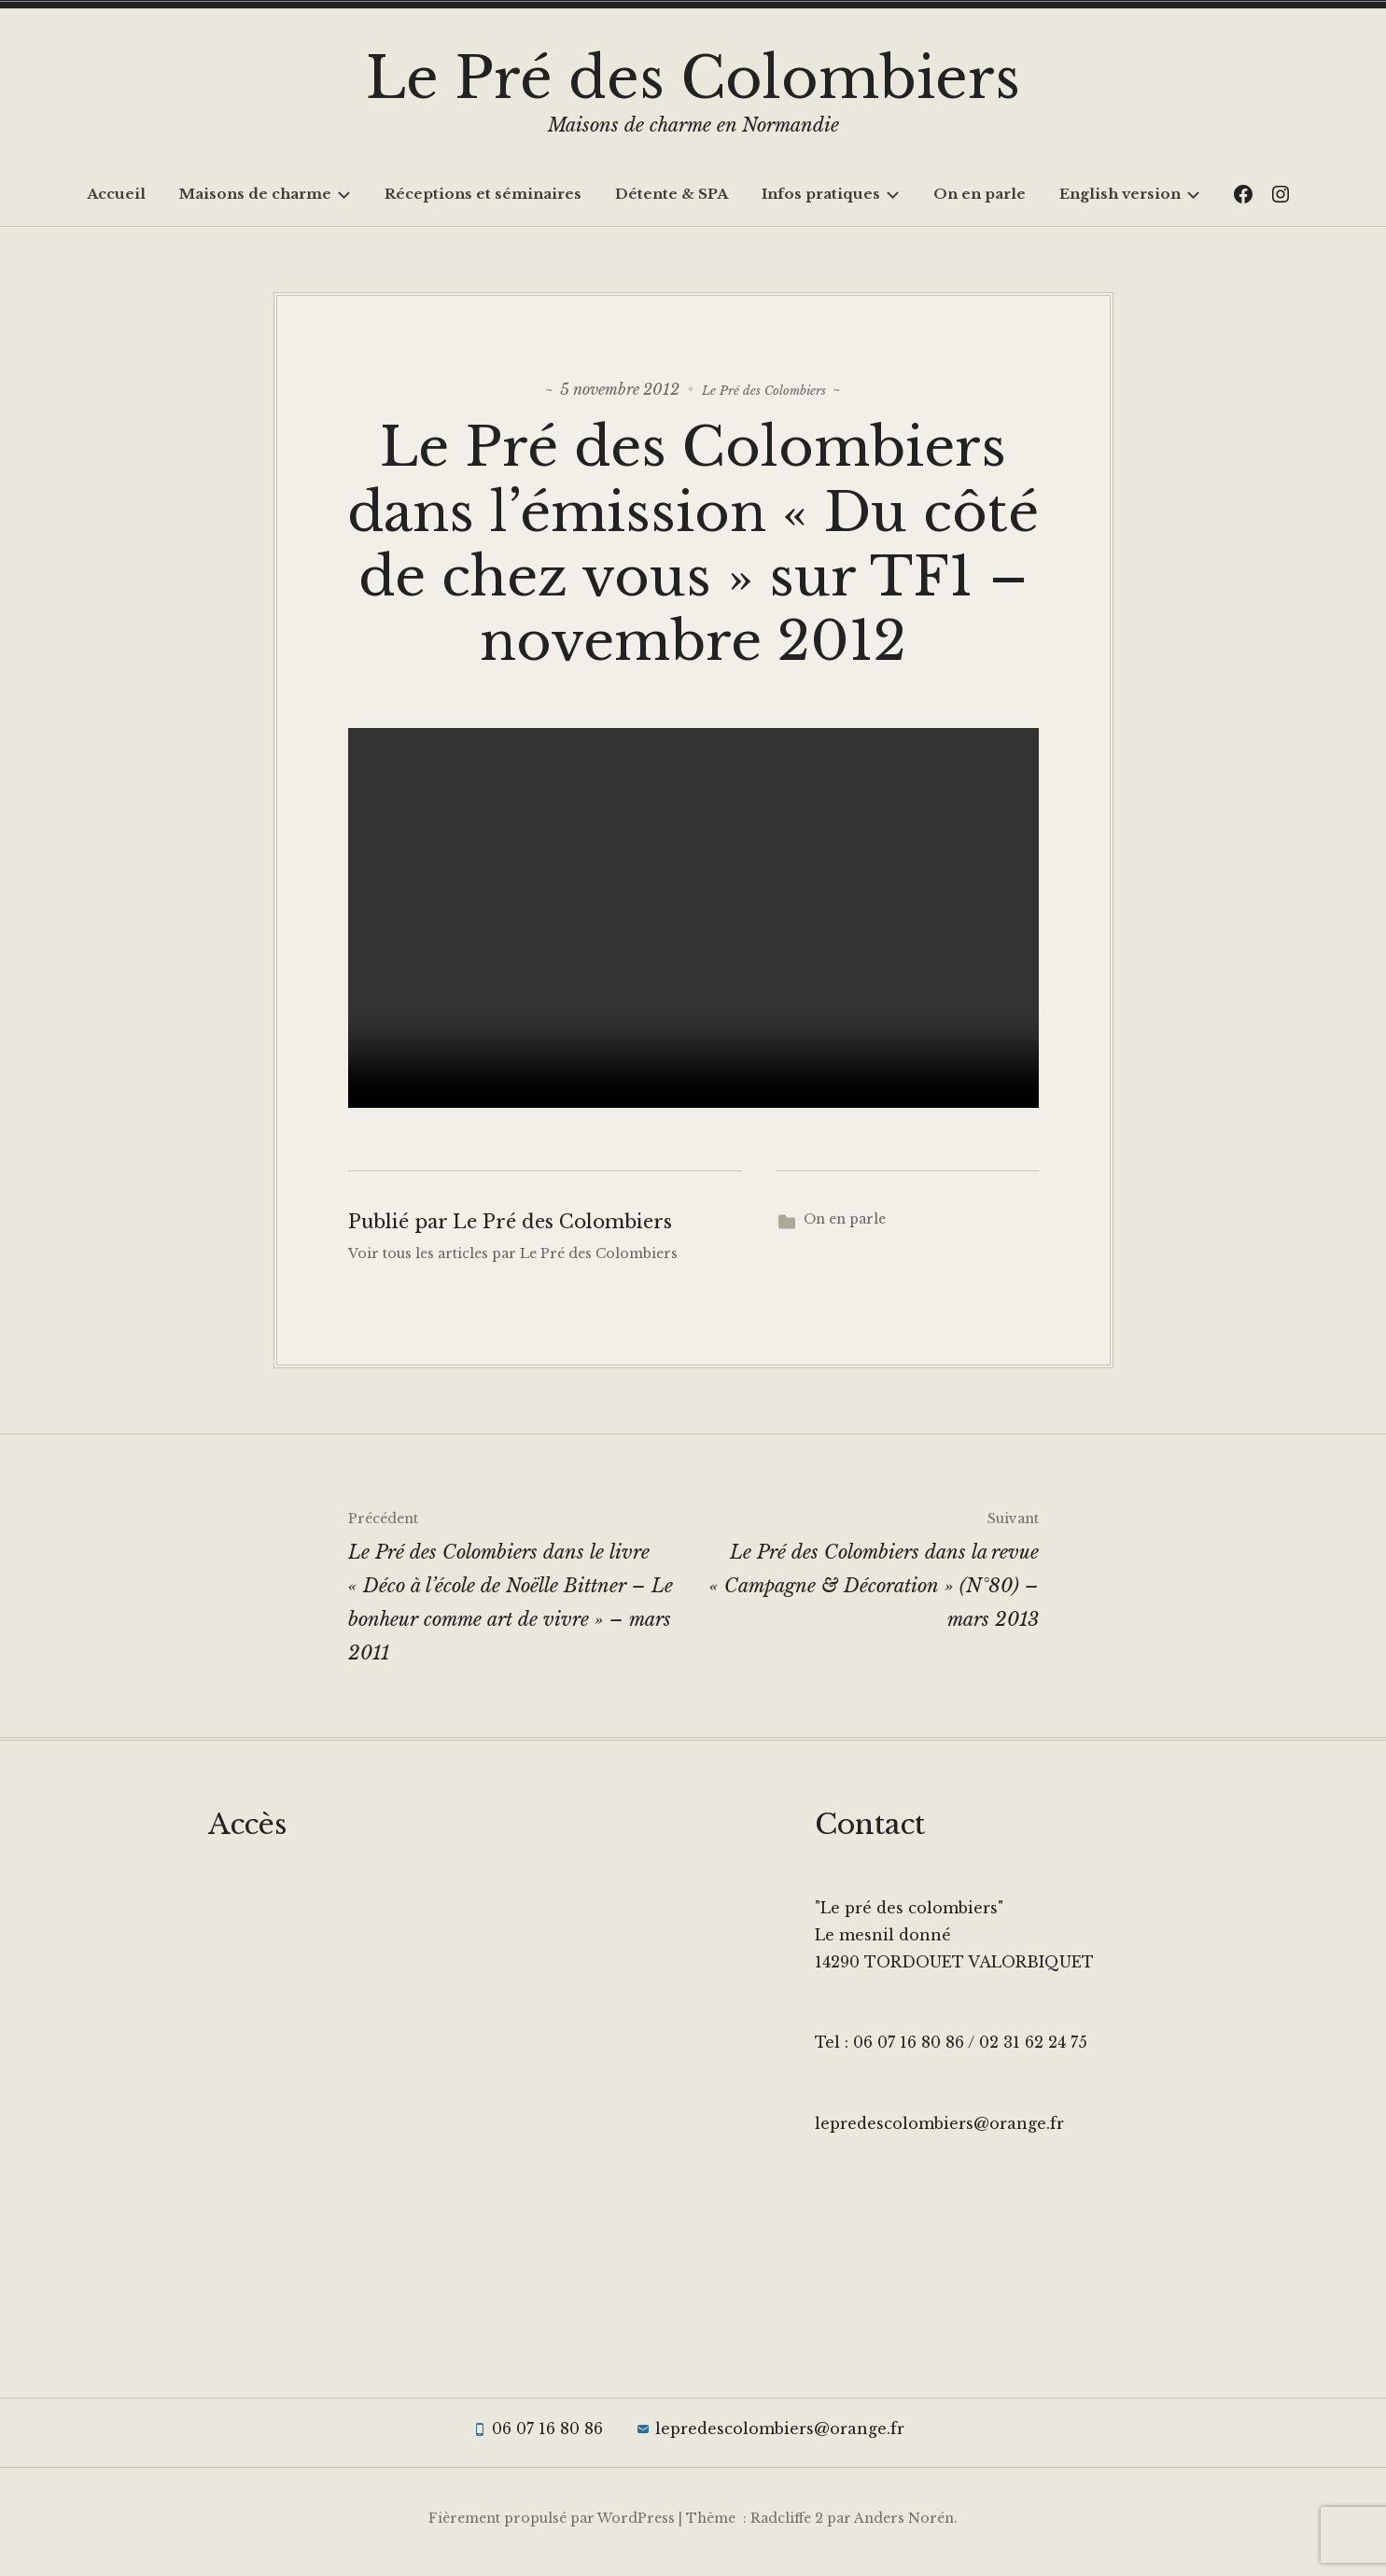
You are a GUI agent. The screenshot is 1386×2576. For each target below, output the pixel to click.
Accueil (116, 194)
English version (1129, 194)
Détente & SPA (671, 194)
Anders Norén (904, 2525)
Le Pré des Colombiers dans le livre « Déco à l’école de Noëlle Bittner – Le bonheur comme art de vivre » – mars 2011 (520, 1590)
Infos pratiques (831, 194)
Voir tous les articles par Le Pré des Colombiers (513, 1261)
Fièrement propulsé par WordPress (551, 2525)
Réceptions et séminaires (483, 194)
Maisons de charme (265, 194)
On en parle (979, 194)
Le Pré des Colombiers (693, 78)
